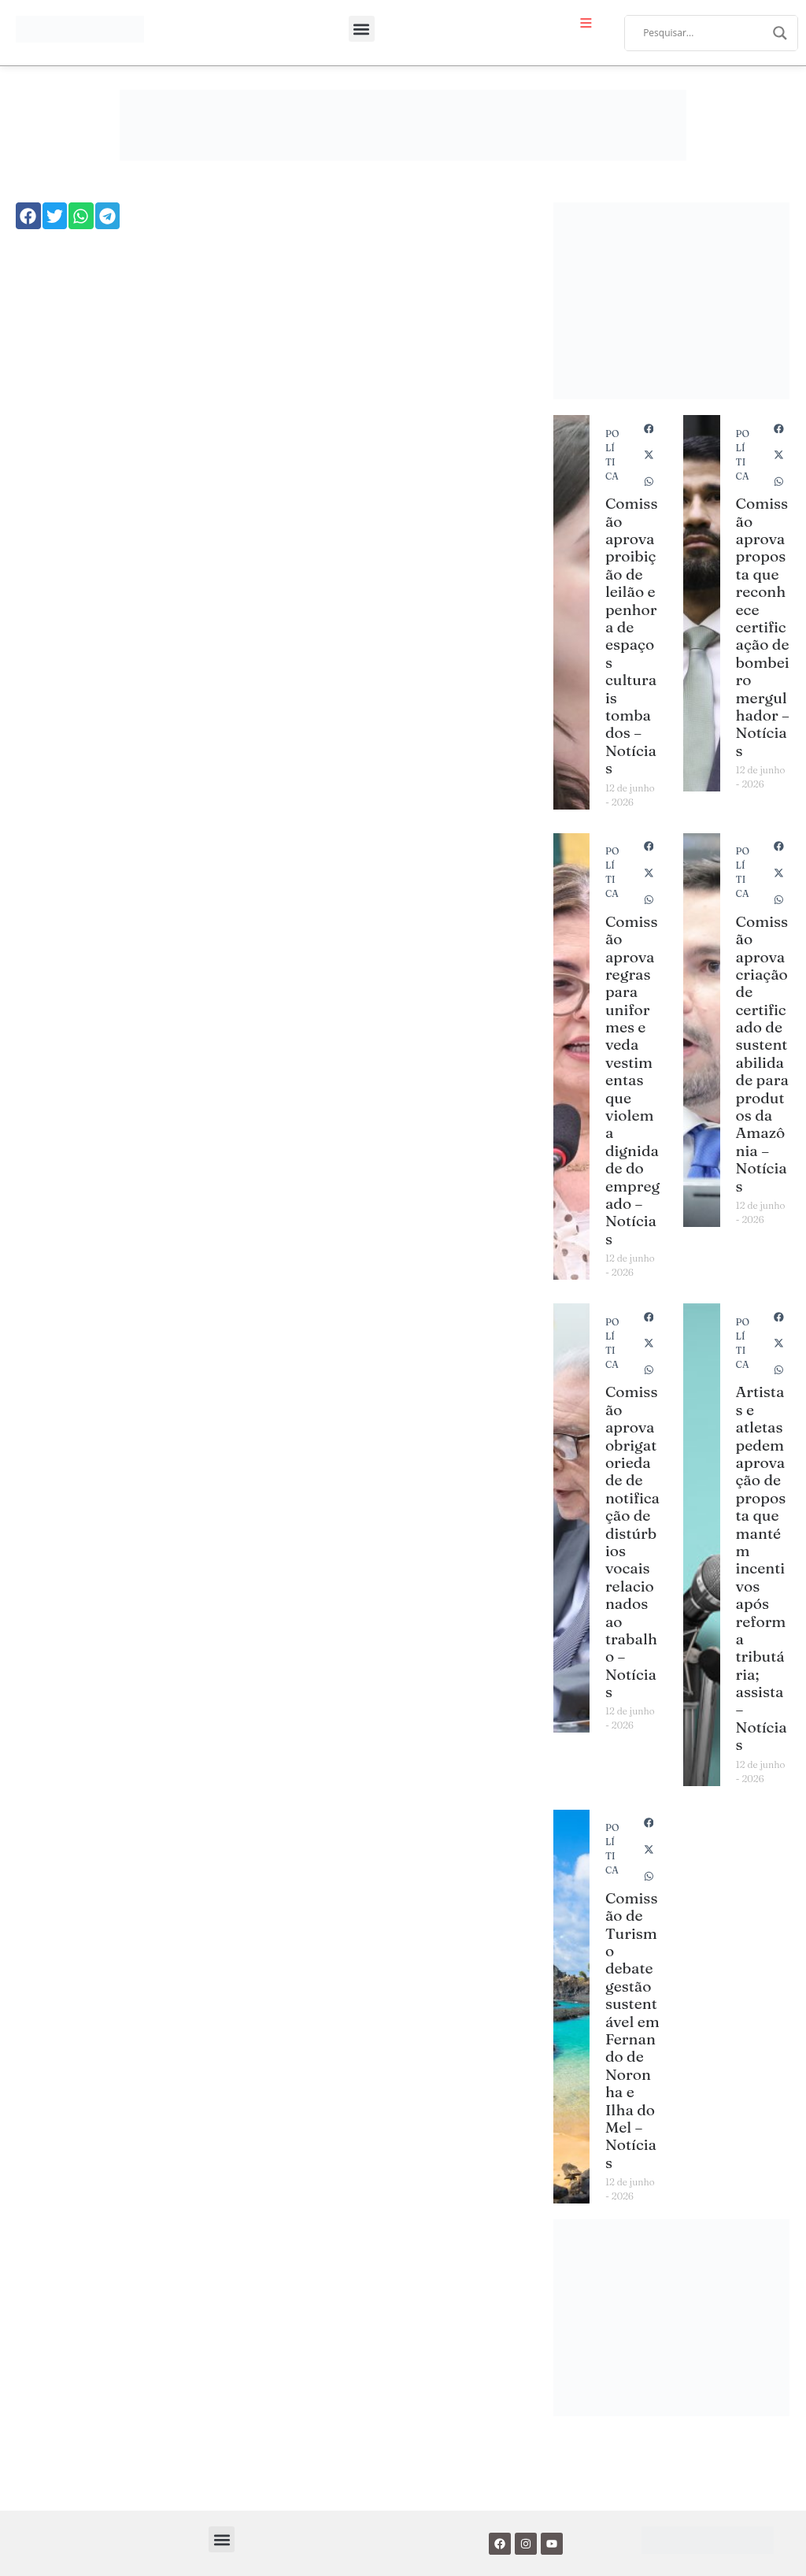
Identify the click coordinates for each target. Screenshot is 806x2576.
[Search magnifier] (780, 33)
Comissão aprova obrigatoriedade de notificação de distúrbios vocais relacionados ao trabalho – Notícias (632, 1541)
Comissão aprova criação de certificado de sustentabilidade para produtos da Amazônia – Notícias (762, 1053)
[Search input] (704, 33)
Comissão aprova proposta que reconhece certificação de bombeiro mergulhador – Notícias (762, 626)
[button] (362, 29)
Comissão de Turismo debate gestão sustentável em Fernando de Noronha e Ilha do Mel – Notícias (632, 2030)
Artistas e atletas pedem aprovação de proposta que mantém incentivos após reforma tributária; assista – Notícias (761, 1568)
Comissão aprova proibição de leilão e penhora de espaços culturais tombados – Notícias (631, 635)
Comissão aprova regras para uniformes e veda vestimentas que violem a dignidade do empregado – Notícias (632, 1080)
